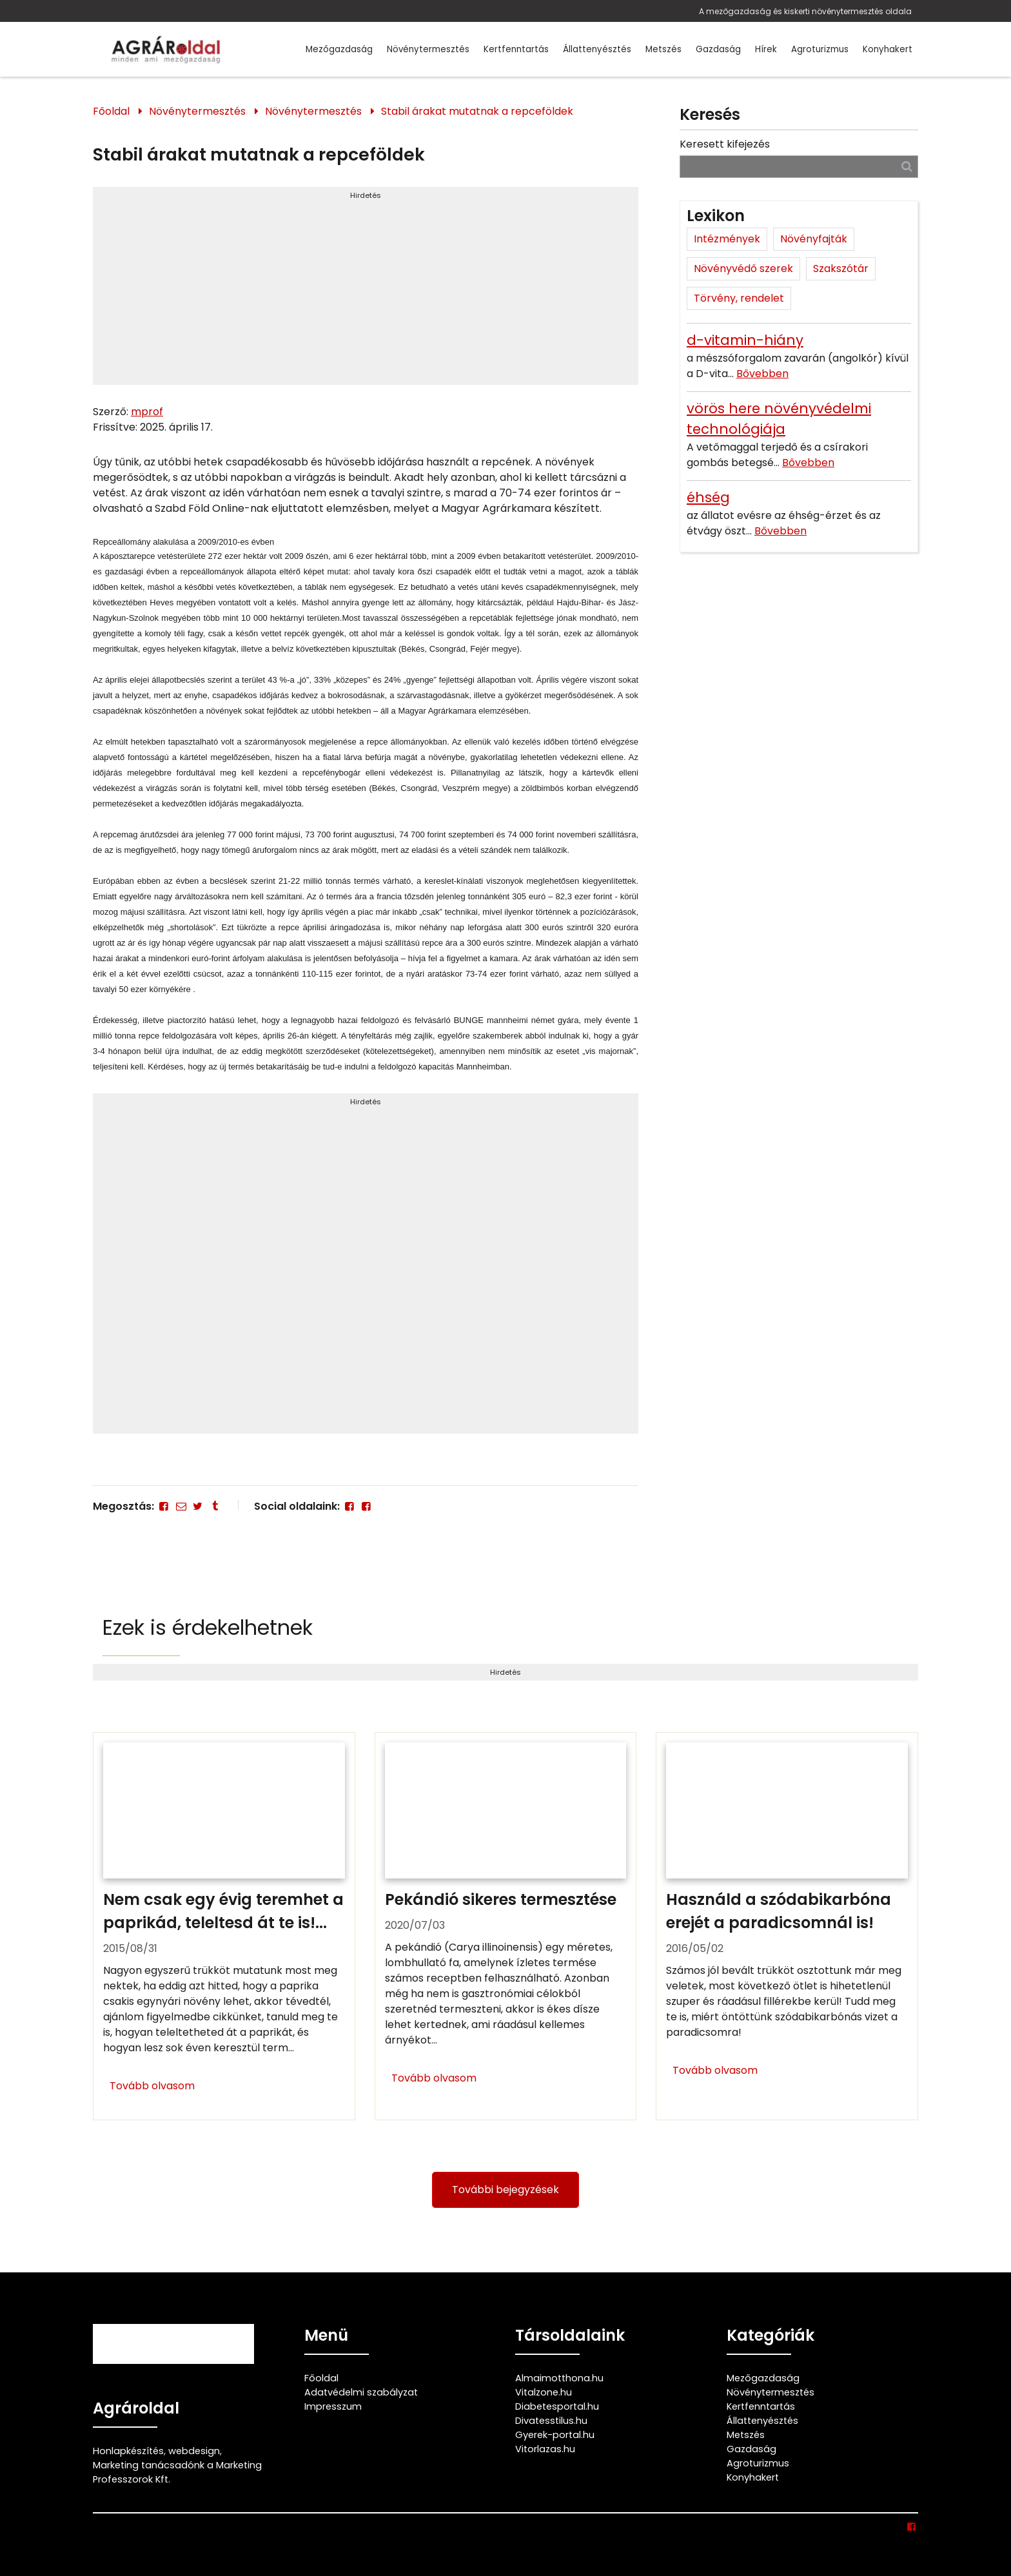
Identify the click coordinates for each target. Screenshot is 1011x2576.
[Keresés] (907, 166)
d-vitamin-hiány (745, 340)
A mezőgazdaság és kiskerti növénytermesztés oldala (805, 11)
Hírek (766, 49)
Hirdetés (365, 195)
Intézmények (727, 238)
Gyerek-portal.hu (554, 2434)
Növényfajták (813, 238)
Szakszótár (841, 268)
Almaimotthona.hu (559, 2378)
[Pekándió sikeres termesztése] (506, 1926)
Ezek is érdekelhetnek (208, 1627)
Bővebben (762, 373)
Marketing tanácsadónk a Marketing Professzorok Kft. (177, 2472)
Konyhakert (887, 49)
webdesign (194, 2450)
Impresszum (333, 2406)
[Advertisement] (365, 291)
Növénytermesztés (428, 49)
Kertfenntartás (516, 49)
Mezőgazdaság (339, 49)
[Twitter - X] (198, 1506)
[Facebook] (164, 1506)
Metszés (663, 49)
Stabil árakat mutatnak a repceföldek (477, 111)
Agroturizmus (820, 49)
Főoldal (111, 111)
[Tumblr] (215, 1506)
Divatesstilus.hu (551, 2420)
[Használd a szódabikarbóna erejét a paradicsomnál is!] (787, 1926)
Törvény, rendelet (739, 298)
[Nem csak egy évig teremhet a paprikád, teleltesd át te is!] (224, 1926)
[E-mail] (180, 1506)
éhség (708, 497)
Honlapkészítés (128, 2450)
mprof (147, 411)
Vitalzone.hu (543, 2392)
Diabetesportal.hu (557, 2406)
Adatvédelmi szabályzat (361, 2392)
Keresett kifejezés (725, 144)
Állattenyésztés (597, 49)
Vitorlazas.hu (545, 2449)
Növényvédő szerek (743, 268)
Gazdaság (718, 49)
